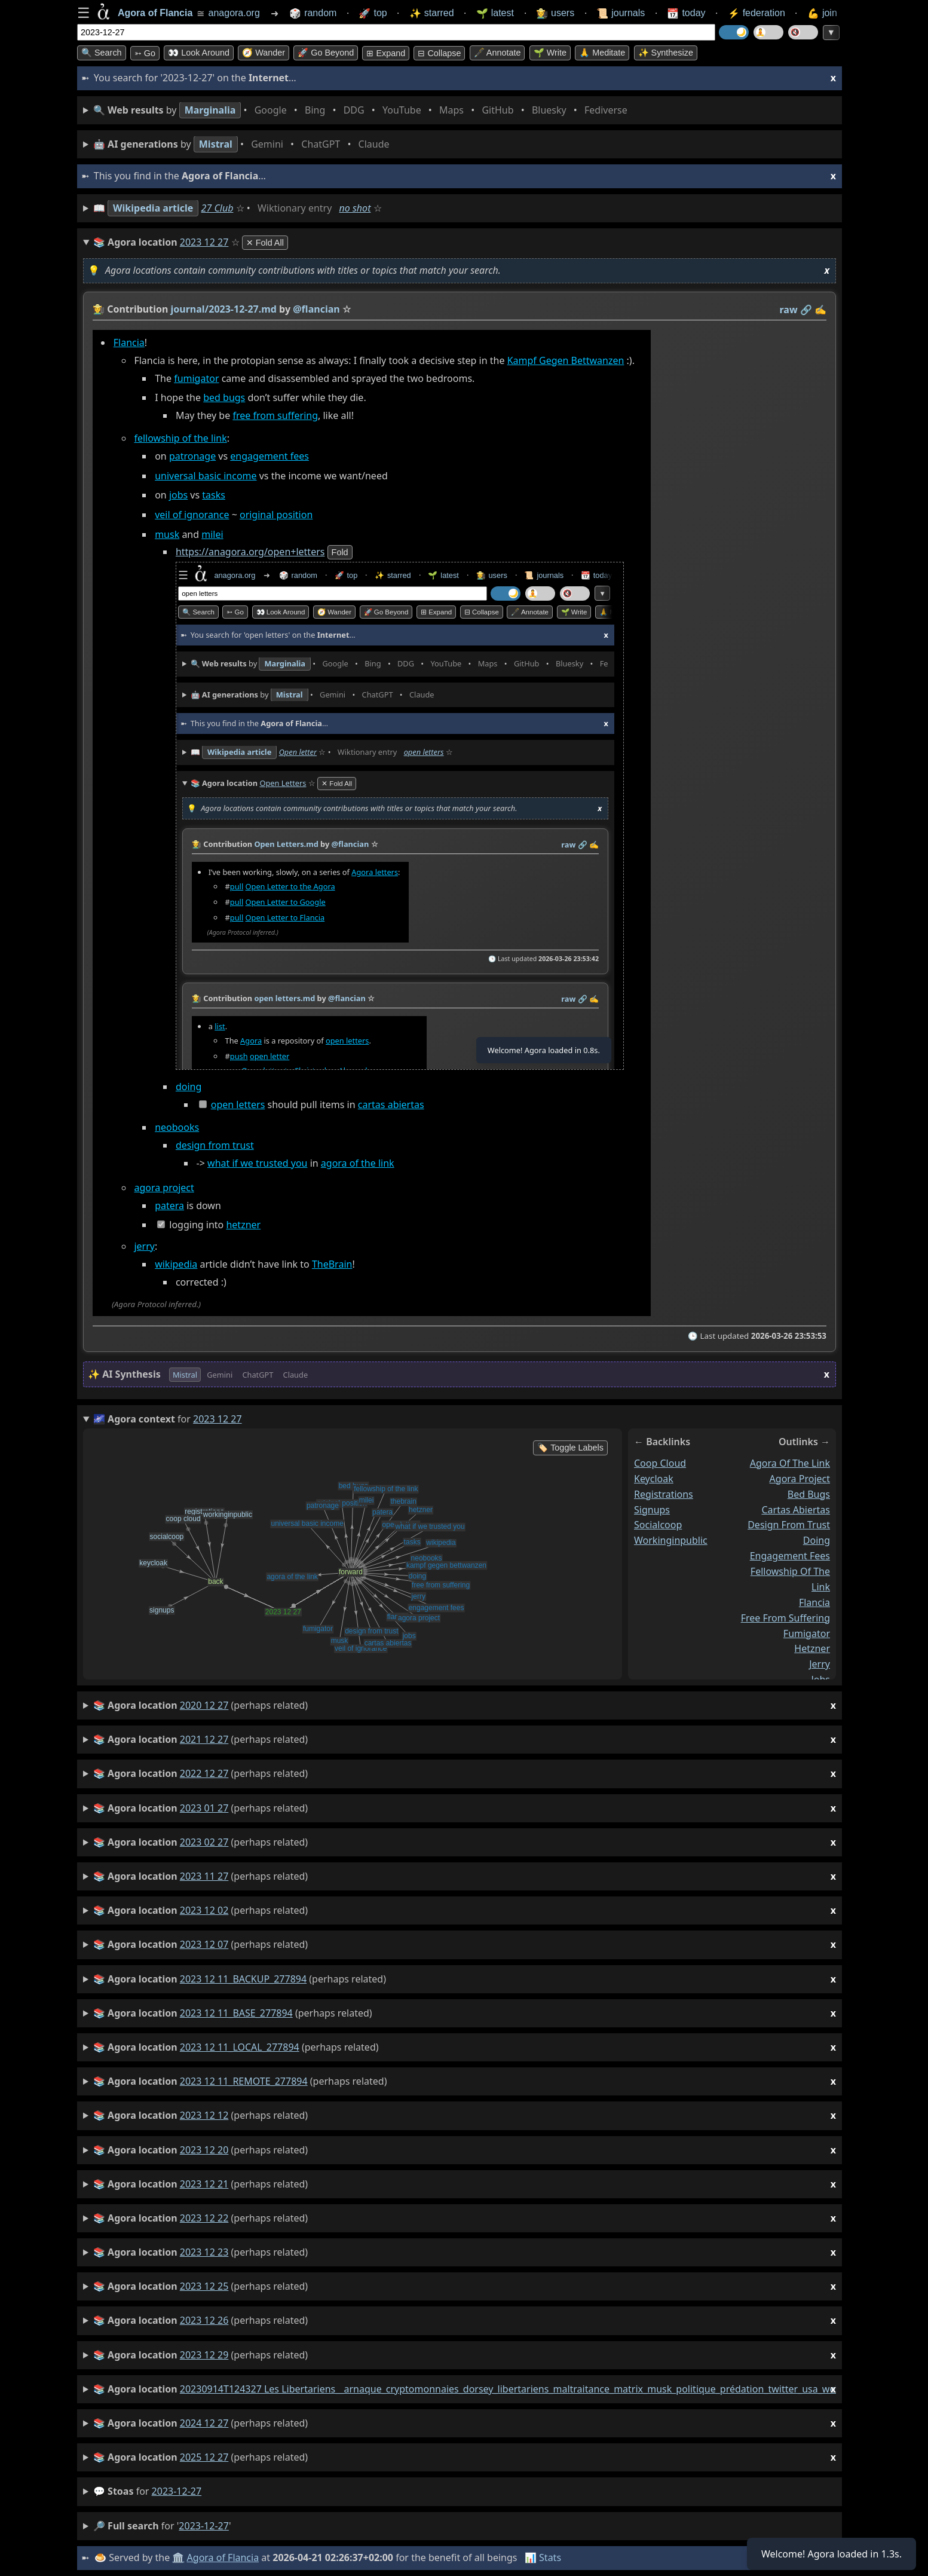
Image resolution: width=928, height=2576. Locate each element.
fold (340, 553)
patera (169, 1205)
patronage (192, 456)
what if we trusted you (257, 1163)
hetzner (243, 1225)
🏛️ (178, 2557)
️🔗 (806, 309)
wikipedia (176, 1264)
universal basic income (205, 475)
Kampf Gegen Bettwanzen (565, 360)
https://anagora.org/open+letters (250, 552)
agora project (164, 1187)
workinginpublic (671, 1540)
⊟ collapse (439, 53)
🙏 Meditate (602, 52)
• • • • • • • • (362, 110)
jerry (144, 1246)
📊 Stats (543, 2557)
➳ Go (144, 53)
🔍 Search (101, 52)
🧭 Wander (263, 52)
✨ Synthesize (665, 52)
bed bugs (224, 398)
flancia (814, 1602)
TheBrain (332, 1264)
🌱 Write (550, 52)
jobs (178, 495)
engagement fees (269, 456)
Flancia (129, 342)
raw (789, 309)
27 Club (217, 208)
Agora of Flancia (223, 2557)
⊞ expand (385, 53)
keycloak (653, 1478)
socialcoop (658, 1524)
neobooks (177, 1127)
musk (167, 534)
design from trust (215, 1145)
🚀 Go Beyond (326, 52)
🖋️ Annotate (497, 52)
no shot (355, 208)
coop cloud (660, 1463)
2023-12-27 (177, 2491)
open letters (238, 1105)
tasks (213, 495)
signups (652, 1509)
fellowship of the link (180, 438)
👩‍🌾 (99, 309)
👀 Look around (198, 52)
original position (276, 514)
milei (212, 534)
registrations (663, 1494)
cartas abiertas (391, 1105)
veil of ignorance (192, 514)
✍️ (820, 309)
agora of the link (357, 1163)
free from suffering (275, 416)
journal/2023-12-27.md (224, 309)
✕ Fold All (265, 242)
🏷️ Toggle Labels (570, 1447)
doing (188, 1087)
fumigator (196, 378)
